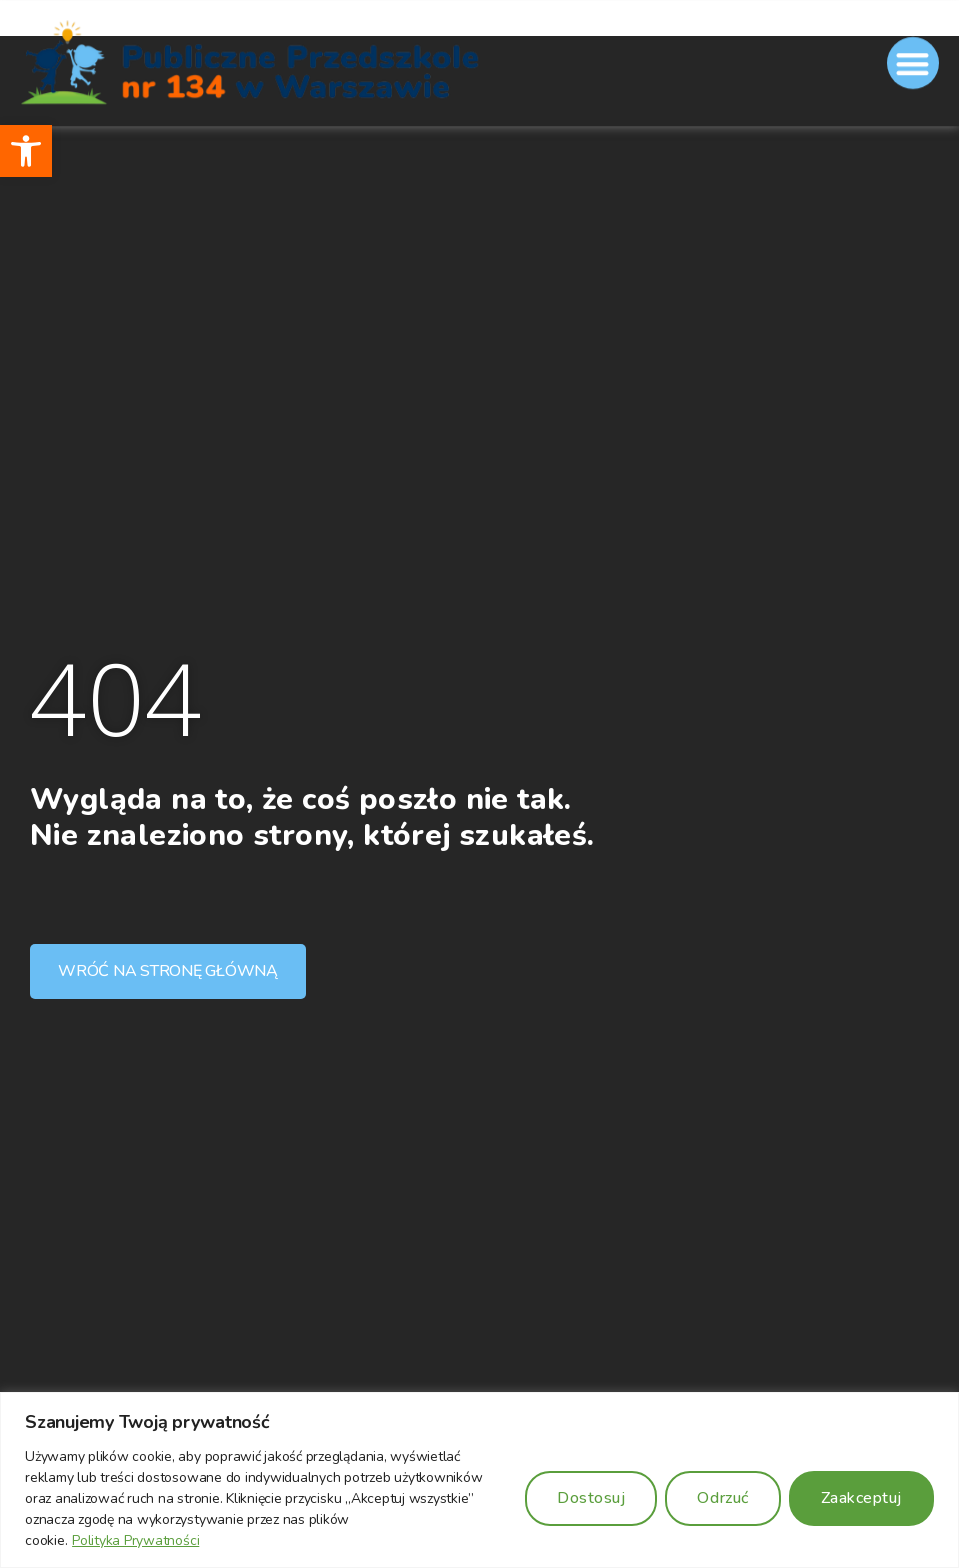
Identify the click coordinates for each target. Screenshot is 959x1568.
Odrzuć (722, 1498)
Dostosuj (591, 1498)
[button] (26, 151)
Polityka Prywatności (135, 1540)
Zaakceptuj (861, 1498)
